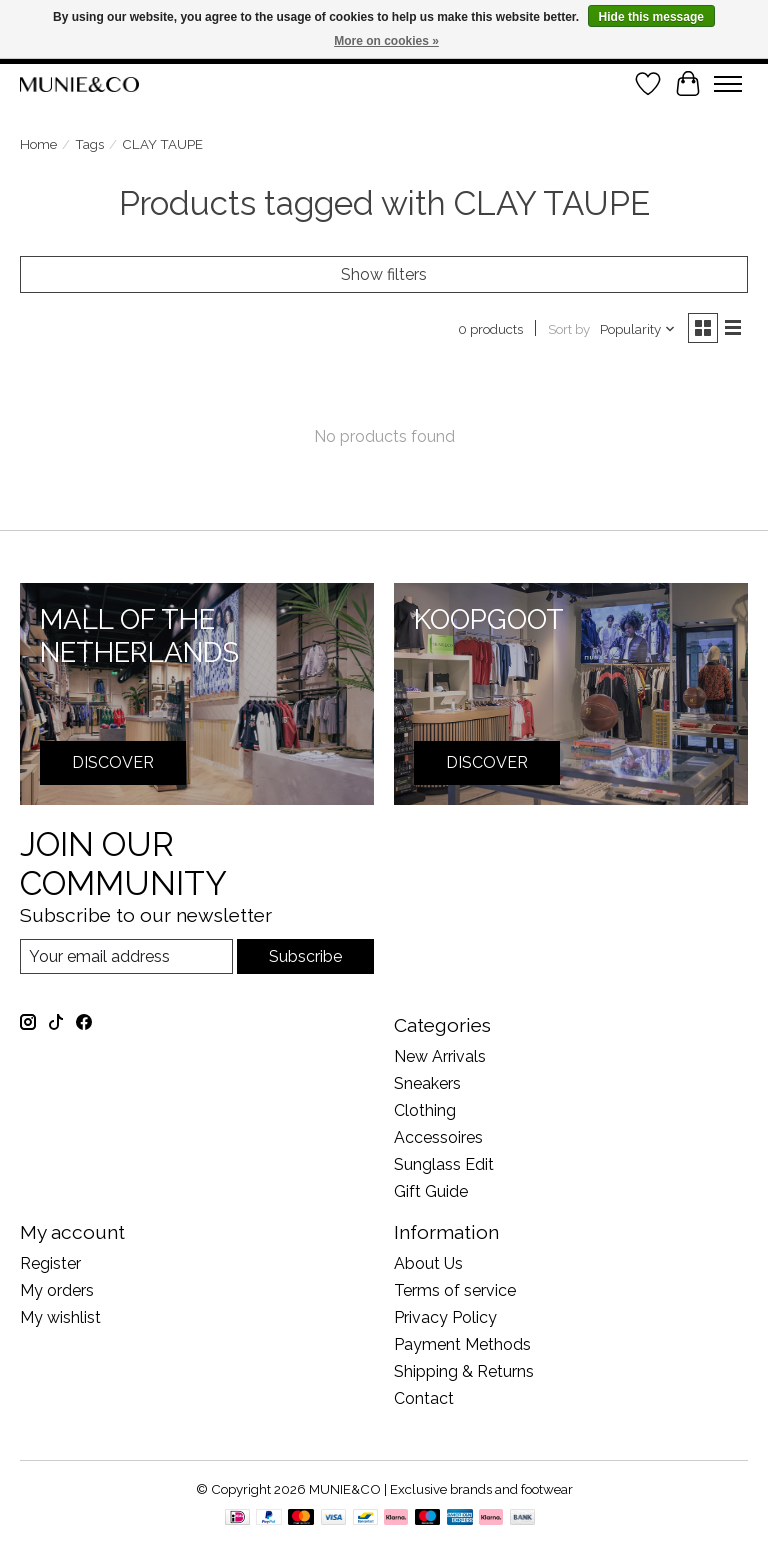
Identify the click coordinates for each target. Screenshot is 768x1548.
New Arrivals (440, 1056)
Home (38, 144)
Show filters (384, 274)
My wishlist (60, 1317)
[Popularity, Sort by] (638, 329)
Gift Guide (431, 1191)
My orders (57, 1290)
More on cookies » (386, 41)
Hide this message (651, 17)
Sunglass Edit (444, 1164)
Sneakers (427, 1083)
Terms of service (455, 1290)
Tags (89, 144)
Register (50, 1263)
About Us (428, 1263)
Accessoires (438, 1137)
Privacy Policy (445, 1317)
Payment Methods (462, 1344)
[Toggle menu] (728, 84)
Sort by (569, 329)
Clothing (425, 1110)
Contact (424, 1398)
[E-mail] (126, 956)
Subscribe (305, 956)
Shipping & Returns (464, 1371)
